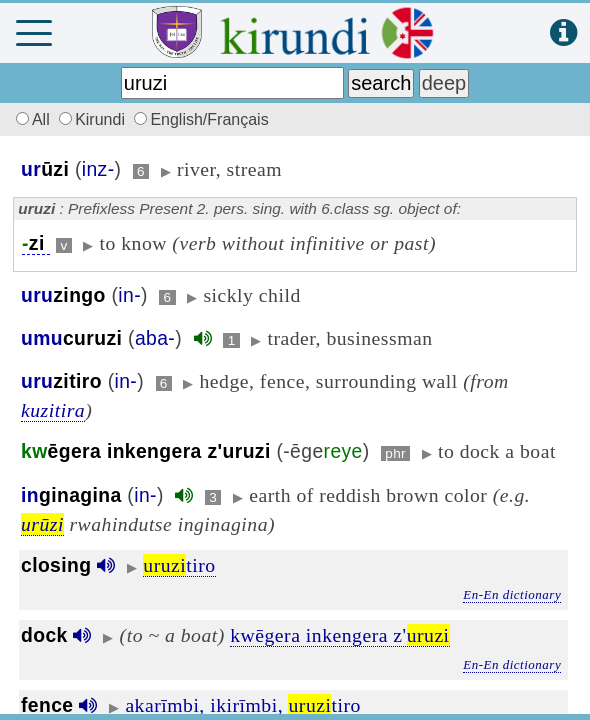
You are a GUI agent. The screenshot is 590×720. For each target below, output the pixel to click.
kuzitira (53, 410)
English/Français (201, 119)
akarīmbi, (164, 705)
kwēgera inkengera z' (339, 635)
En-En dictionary (512, 594)
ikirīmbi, (246, 705)
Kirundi (94, 119)
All (30, 119)
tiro (179, 565)
